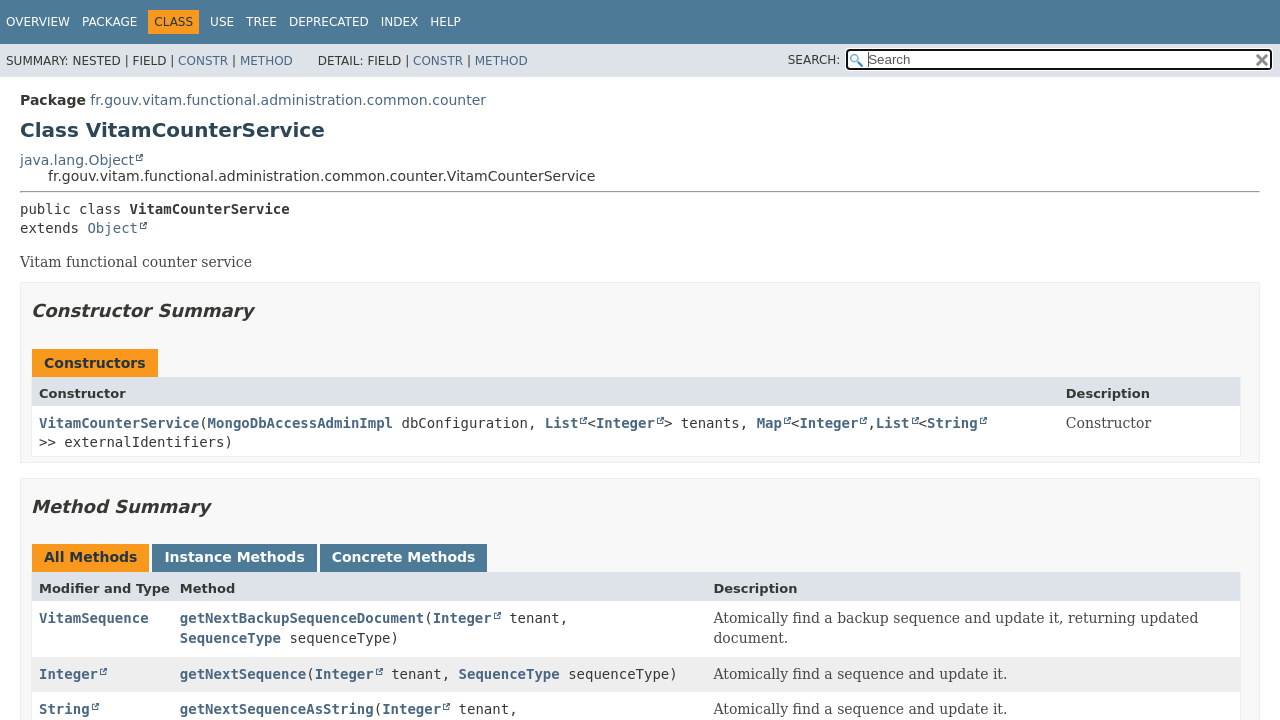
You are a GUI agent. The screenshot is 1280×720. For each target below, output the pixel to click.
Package (109, 22)
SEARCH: (814, 60)
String (952, 423)
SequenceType (230, 638)
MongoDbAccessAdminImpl (300, 423)
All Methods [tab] (90, 557)
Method (266, 61)
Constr (203, 61)
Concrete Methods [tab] (404, 557)
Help (445, 22)
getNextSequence (243, 674)
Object (112, 228)
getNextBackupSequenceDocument (302, 618)
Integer (625, 423)
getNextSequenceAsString (277, 709)
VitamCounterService (119, 423)
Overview (38, 22)
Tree (261, 22)
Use (222, 22)
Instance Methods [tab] (234, 557)
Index (400, 22)
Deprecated (329, 22)
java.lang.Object (77, 160)
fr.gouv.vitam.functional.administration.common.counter (288, 100)
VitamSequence (94, 618)
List (562, 423)
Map (769, 423)
